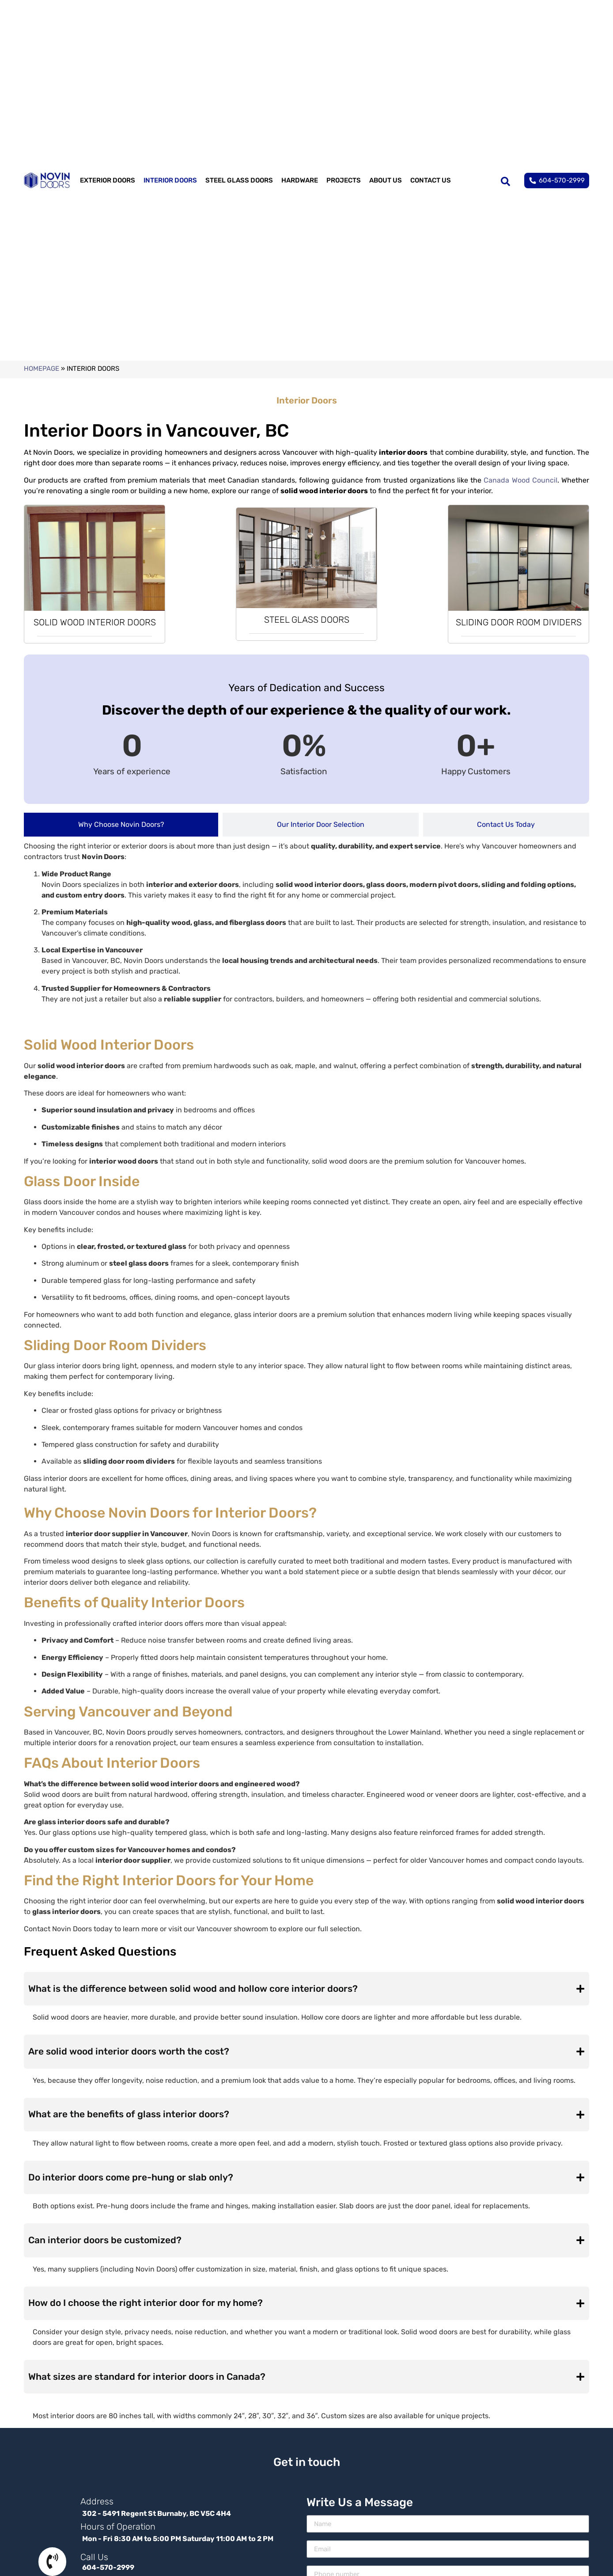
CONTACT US (430, 180)
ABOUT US (385, 180)
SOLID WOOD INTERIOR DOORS (95, 622)
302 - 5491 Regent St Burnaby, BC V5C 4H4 (156, 2515)
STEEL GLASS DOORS (239, 180)
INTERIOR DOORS (170, 180)
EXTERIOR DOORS (107, 180)
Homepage (41, 369)
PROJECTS (343, 180)
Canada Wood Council (520, 480)
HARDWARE (299, 180)
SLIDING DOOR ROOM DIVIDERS (519, 622)
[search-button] (505, 180)
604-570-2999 (108, 2569)
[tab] (121, 825)
